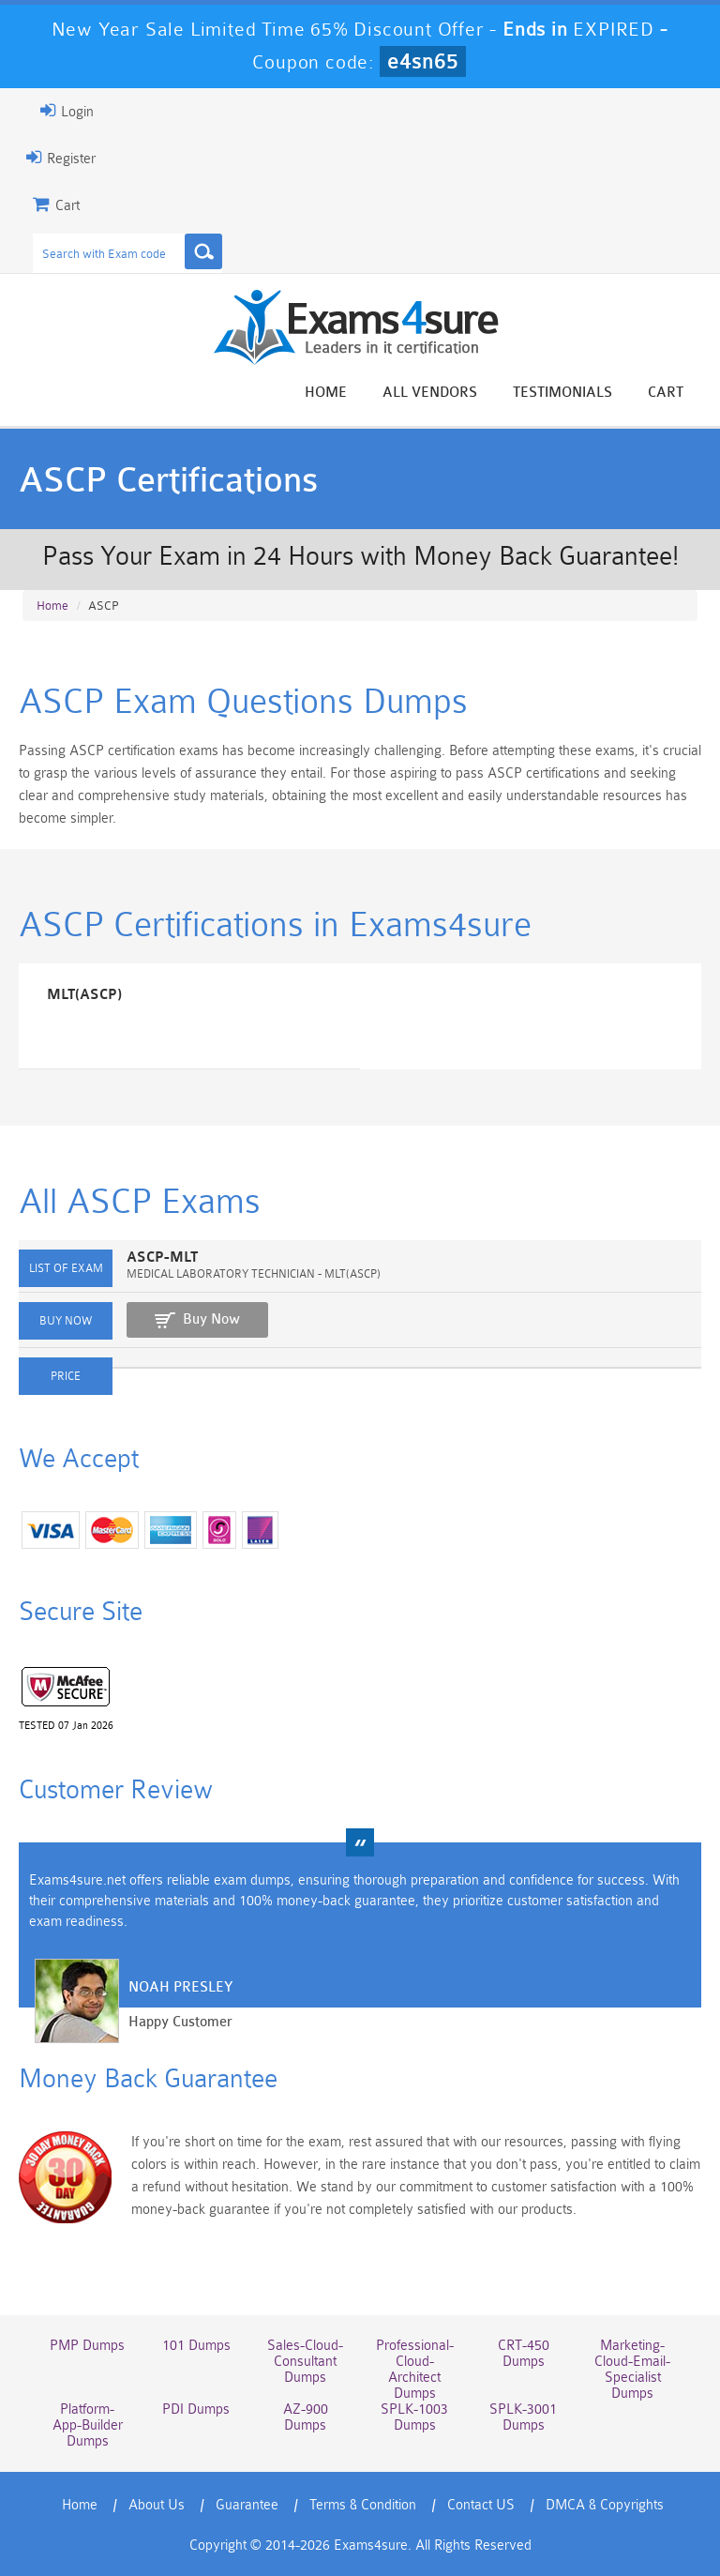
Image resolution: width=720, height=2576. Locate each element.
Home (326, 393)
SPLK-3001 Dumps (523, 2417)
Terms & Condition (362, 2505)
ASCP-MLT (162, 1257)
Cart (665, 393)
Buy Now (211, 1319)
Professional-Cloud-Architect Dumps (415, 2370)
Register (61, 157)
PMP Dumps (87, 2346)
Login (67, 110)
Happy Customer (180, 2022)
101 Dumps (196, 2346)
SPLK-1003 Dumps (414, 2417)
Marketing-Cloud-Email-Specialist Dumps (632, 2370)
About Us (156, 2505)
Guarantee (247, 2505)
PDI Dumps (196, 2409)
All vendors (429, 393)
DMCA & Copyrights (605, 2505)
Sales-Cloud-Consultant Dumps (305, 2362)
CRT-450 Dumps (523, 2354)
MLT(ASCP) (84, 995)
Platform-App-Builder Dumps (87, 2425)
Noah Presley (180, 1987)
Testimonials (562, 393)
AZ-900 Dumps (305, 2417)
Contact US (481, 2505)
